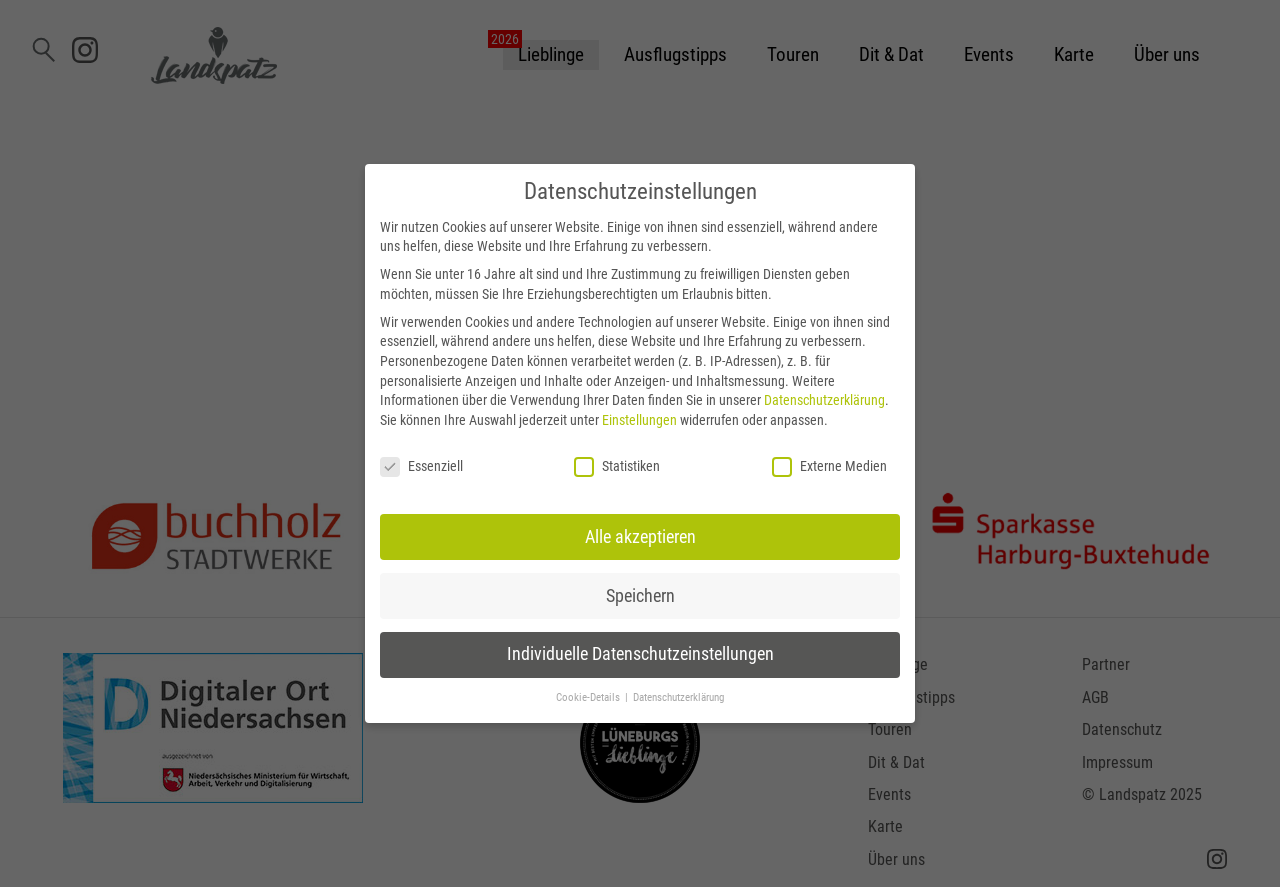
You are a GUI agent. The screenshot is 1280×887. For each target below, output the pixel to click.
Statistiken (617, 466)
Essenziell (421, 466)
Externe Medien (829, 466)
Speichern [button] (640, 596)
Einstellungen (639, 420)
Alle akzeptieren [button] (640, 537)
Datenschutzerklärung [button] (678, 697)
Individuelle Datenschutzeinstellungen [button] (640, 654)
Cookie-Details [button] (589, 697)
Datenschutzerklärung (824, 400)
